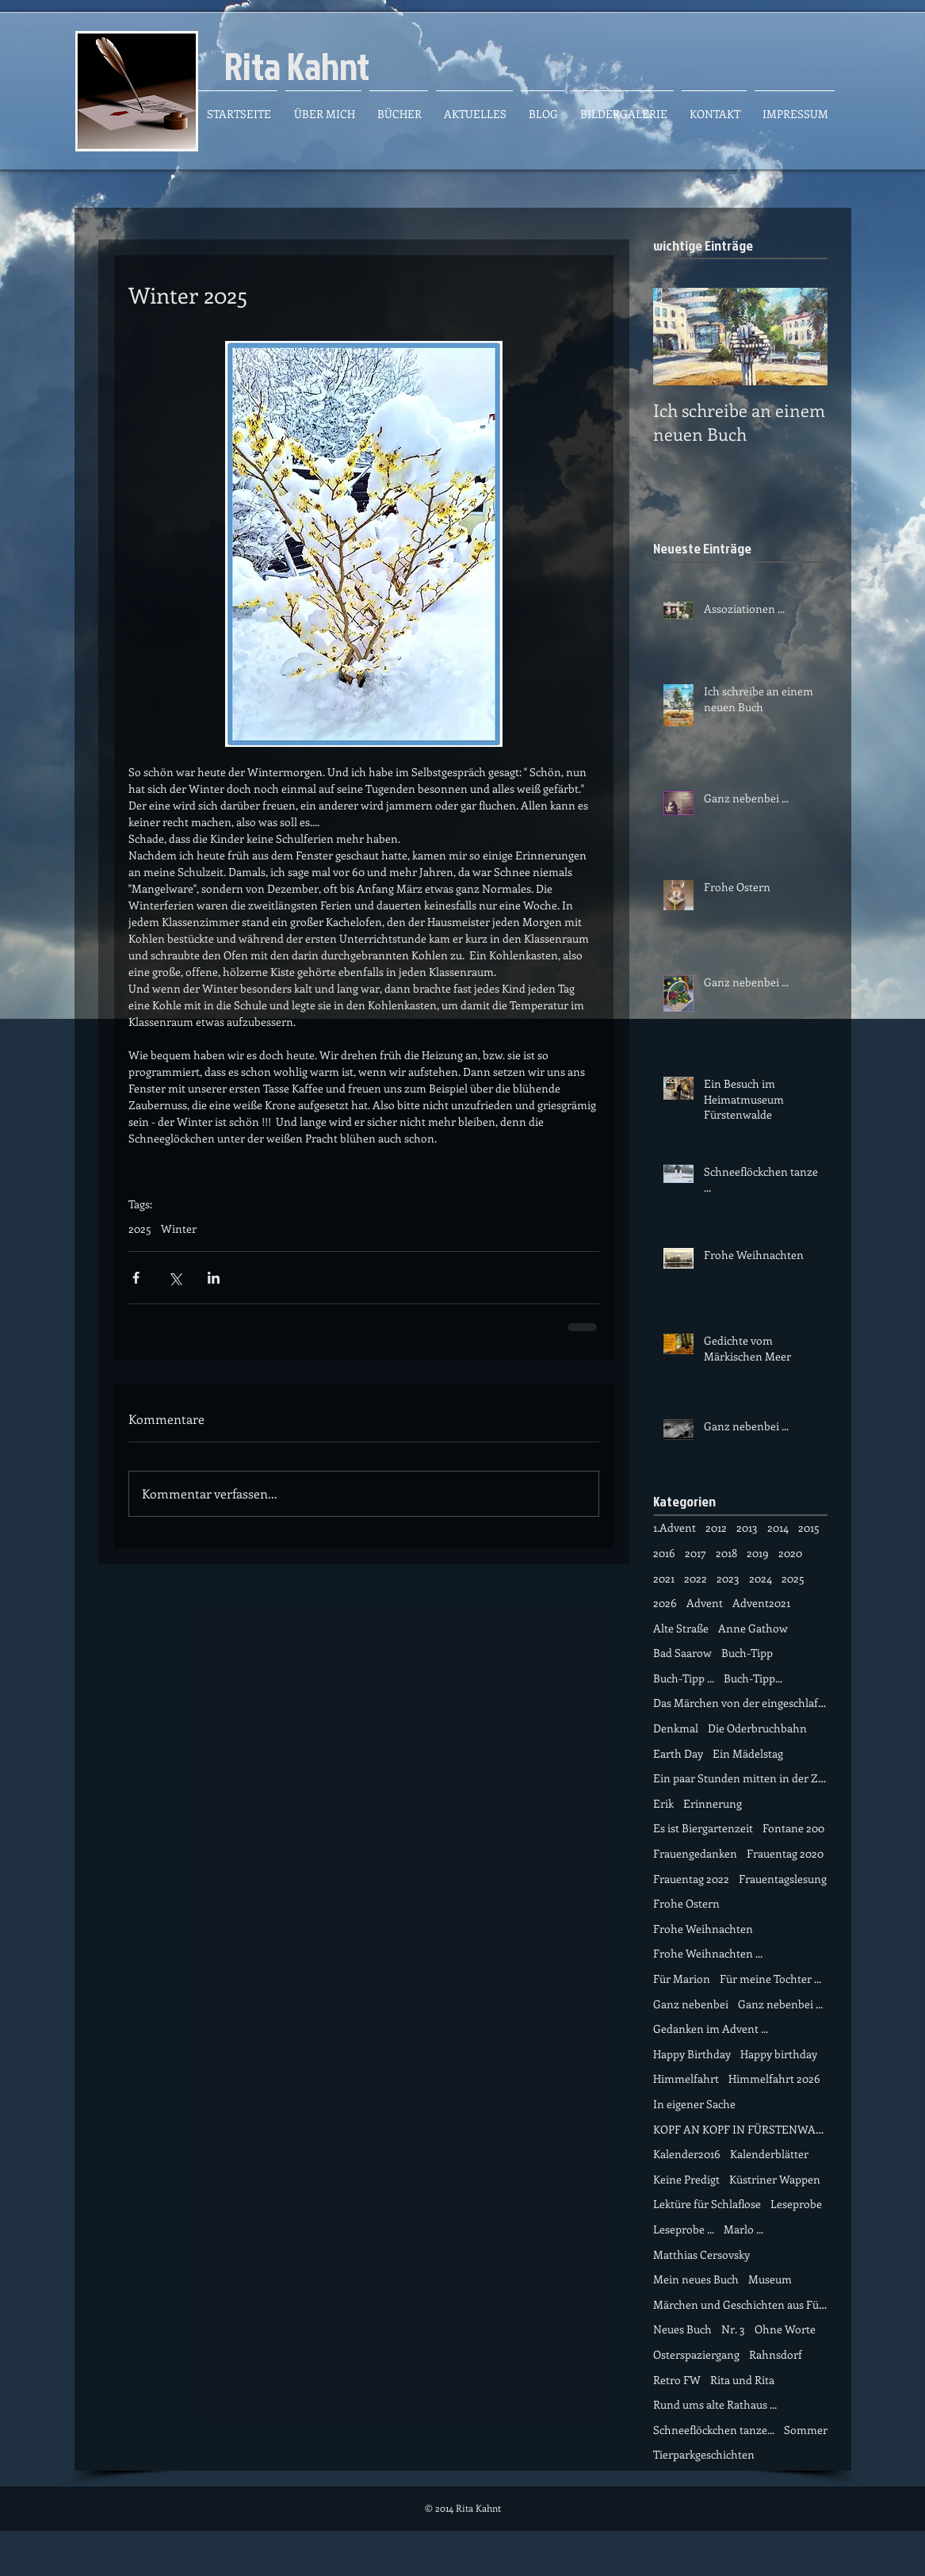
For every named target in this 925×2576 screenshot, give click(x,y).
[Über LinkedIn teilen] (213, 1277)
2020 (790, 1552)
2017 (695, 1552)
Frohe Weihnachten (703, 1928)
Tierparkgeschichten (704, 2454)
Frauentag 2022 (691, 1878)
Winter (179, 1228)
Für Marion (681, 1978)
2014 (778, 1527)
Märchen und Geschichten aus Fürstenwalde (740, 2304)
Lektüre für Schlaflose (707, 2203)
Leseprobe (796, 2203)
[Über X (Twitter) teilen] (174, 1277)
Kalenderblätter (769, 2153)
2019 (758, 1552)
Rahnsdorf (775, 2354)
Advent (704, 1602)
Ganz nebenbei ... (780, 2003)
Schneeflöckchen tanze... (713, 2429)
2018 (726, 1552)
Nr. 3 (733, 2329)
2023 (728, 1578)
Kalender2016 (687, 2153)
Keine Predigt (686, 2179)
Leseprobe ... (683, 2229)
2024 (760, 1578)
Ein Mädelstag (748, 1753)
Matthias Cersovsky (701, 2254)
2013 (747, 1527)
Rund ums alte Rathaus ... (715, 2404)
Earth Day (678, 1753)
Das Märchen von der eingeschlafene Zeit (740, 1702)
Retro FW (677, 2379)
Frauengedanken (695, 1853)
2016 (664, 1552)
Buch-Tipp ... (683, 1678)
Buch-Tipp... (753, 1678)
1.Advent (674, 1527)
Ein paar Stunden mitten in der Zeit (740, 1778)
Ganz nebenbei (690, 2003)
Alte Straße (681, 1628)
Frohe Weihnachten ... (708, 1953)
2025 (139, 1228)
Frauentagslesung (783, 1878)
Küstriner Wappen (774, 2179)
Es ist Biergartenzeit (703, 1827)
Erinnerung (712, 1803)
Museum (770, 2279)
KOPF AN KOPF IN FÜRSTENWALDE (740, 2129)
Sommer (806, 2429)
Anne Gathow (753, 1628)
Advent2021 (761, 1602)
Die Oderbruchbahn (757, 1728)
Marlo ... (743, 2229)
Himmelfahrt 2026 (774, 2078)
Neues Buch (682, 2329)
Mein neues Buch (696, 2279)
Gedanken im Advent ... (710, 2028)
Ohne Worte (785, 2329)
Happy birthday (778, 2053)
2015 (809, 1527)
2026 (665, 1602)
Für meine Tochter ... (770, 1978)
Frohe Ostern (686, 1903)
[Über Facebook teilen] (135, 1277)
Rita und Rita (742, 2379)
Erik (663, 1803)
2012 (716, 1527)
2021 (664, 1578)
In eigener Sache (694, 2103)
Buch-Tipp (747, 1652)
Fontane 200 (793, 1827)
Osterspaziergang (696, 2354)
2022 (695, 1578)
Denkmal (675, 1728)
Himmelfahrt (686, 2078)
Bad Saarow (682, 1652)
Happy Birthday (692, 2053)
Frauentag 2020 (785, 1853)
